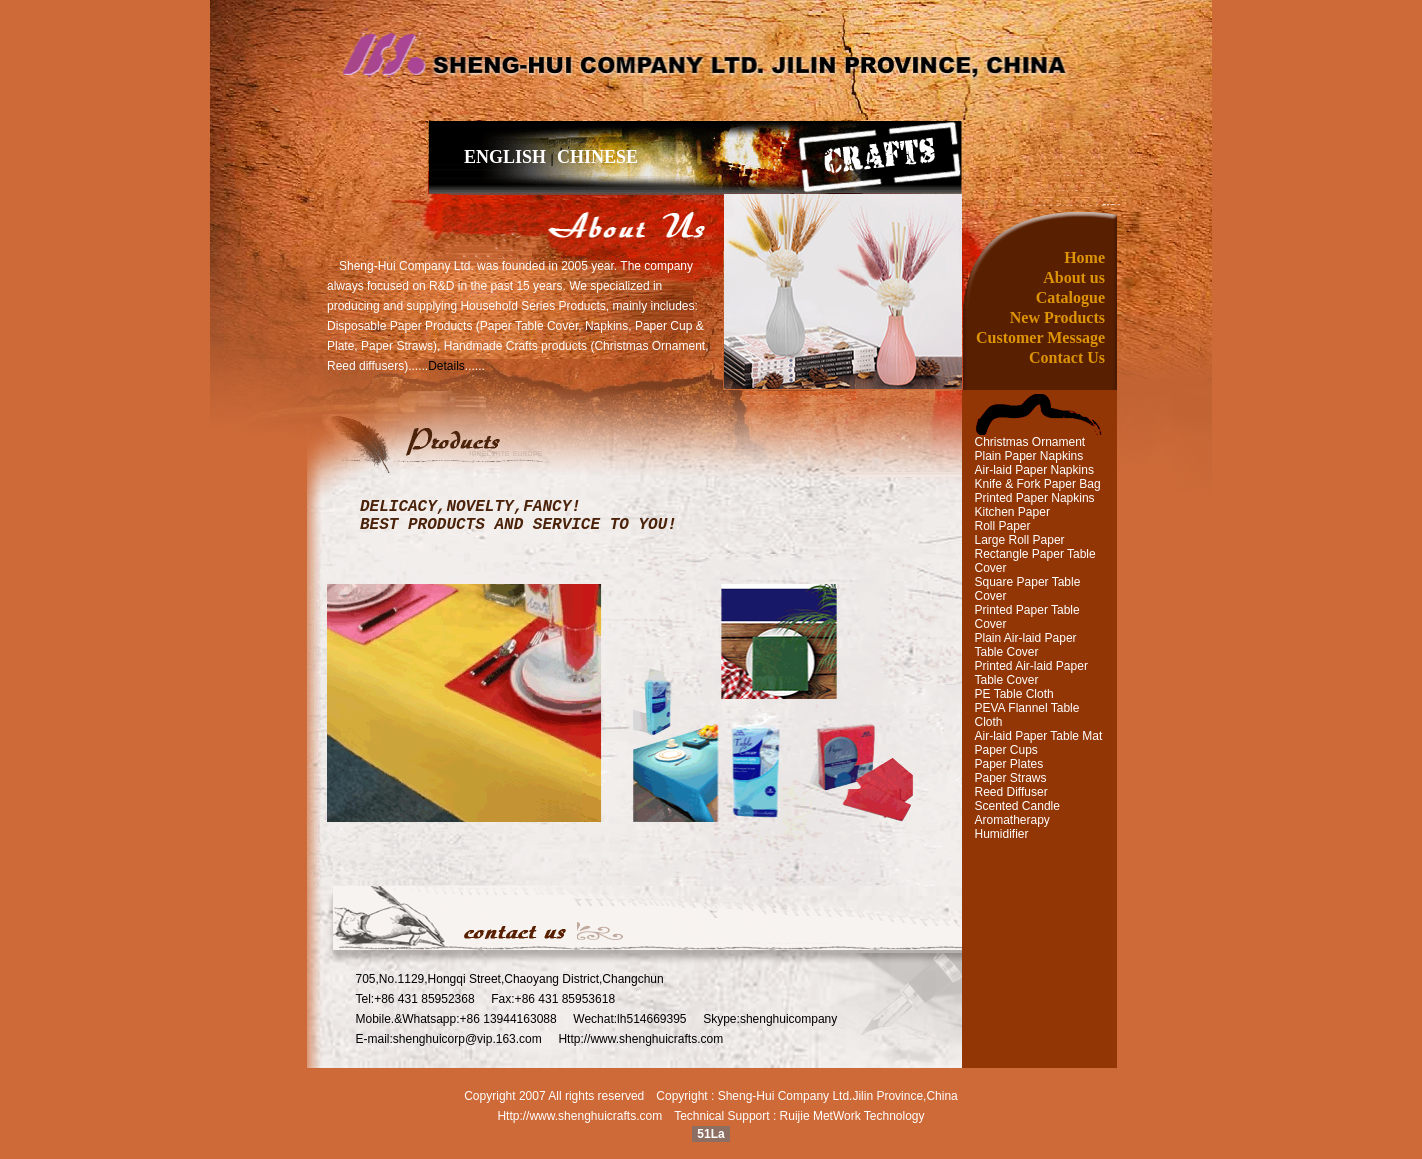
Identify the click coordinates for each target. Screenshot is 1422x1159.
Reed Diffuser (1011, 792)
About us (1074, 277)
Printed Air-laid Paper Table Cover (1031, 673)
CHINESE (597, 157)
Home (1084, 257)
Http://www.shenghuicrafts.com (579, 1116)
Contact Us (1067, 357)
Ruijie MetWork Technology (852, 1116)
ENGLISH (507, 157)
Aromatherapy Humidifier (1012, 827)
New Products (1057, 317)
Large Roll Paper (1020, 540)
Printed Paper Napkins (1035, 498)
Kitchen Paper (1012, 512)
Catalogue (1070, 297)
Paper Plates (1009, 764)
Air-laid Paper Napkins (1034, 470)
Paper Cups (1006, 750)
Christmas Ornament (1030, 442)
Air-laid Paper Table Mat (1039, 736)
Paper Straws (1011, 778)
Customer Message (1040, 337)
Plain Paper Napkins (1029, 456)
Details (446, 366)
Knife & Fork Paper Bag (1038, 484)
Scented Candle (1017, 806)
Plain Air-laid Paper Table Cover (1026, 645)
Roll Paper (1003, 526)
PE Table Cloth (1014, 694)
